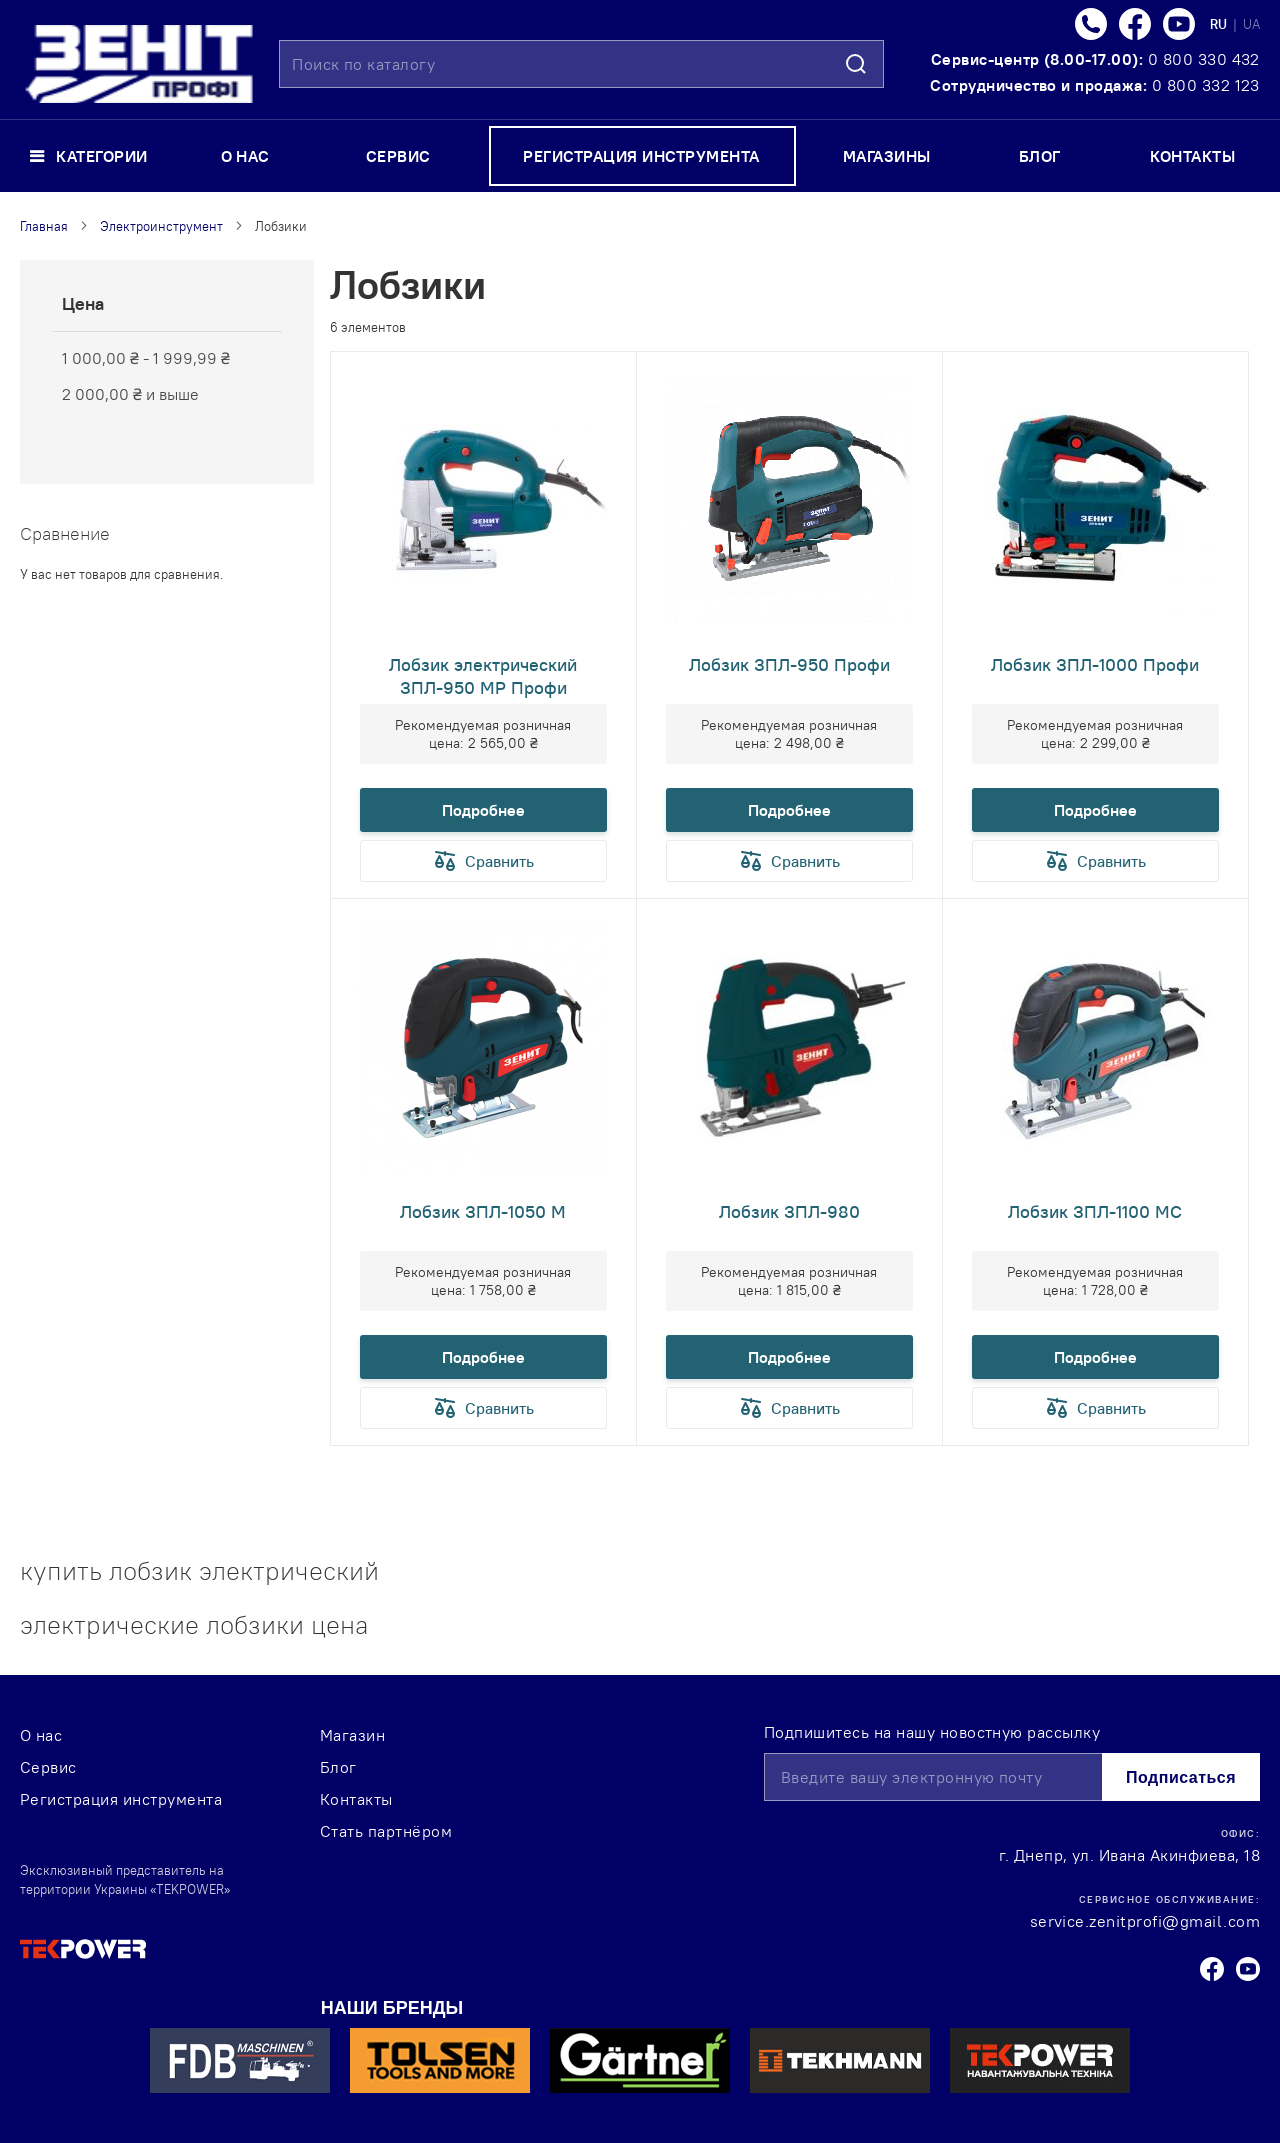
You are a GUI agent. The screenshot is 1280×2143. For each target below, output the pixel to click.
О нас (41, 1735)
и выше (130, 394)
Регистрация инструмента (121, 1799)
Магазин (352, 1735)
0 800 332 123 (1206, 85)
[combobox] (581, 64)
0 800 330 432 (1204, 59)
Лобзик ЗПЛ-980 (789, 1211)
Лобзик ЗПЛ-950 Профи (789, 664)
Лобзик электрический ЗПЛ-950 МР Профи (483, 676)
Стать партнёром (386, 1831)
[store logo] (139, 64)
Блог (338, 1767)
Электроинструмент (161, 226)
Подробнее (483, 810)
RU (1220, 24)
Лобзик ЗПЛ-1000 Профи (1095, 664)
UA (1251, 24)
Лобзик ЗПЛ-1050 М (483, 1211)
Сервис (48, 1767)
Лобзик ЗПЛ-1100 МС (1095, 1211)
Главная (44, 226)
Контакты (356, 1799)
